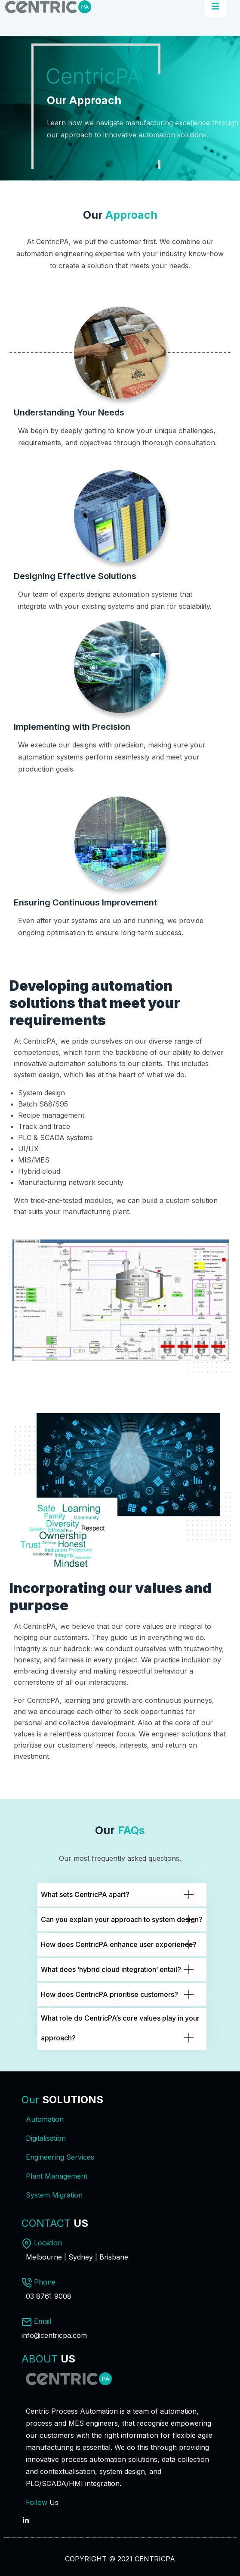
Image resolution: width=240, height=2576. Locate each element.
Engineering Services (60, 2157)
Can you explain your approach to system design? (122, 1919)
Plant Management (56, 2176)
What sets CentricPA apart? (85, 1894)
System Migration (54, 2195)
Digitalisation (46, 2138)
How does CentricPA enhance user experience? (119, 1944)
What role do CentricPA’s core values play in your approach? (120, 2028)
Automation (45, 2119)
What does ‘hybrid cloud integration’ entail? (111, 1969)
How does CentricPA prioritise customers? (109, 1994)
